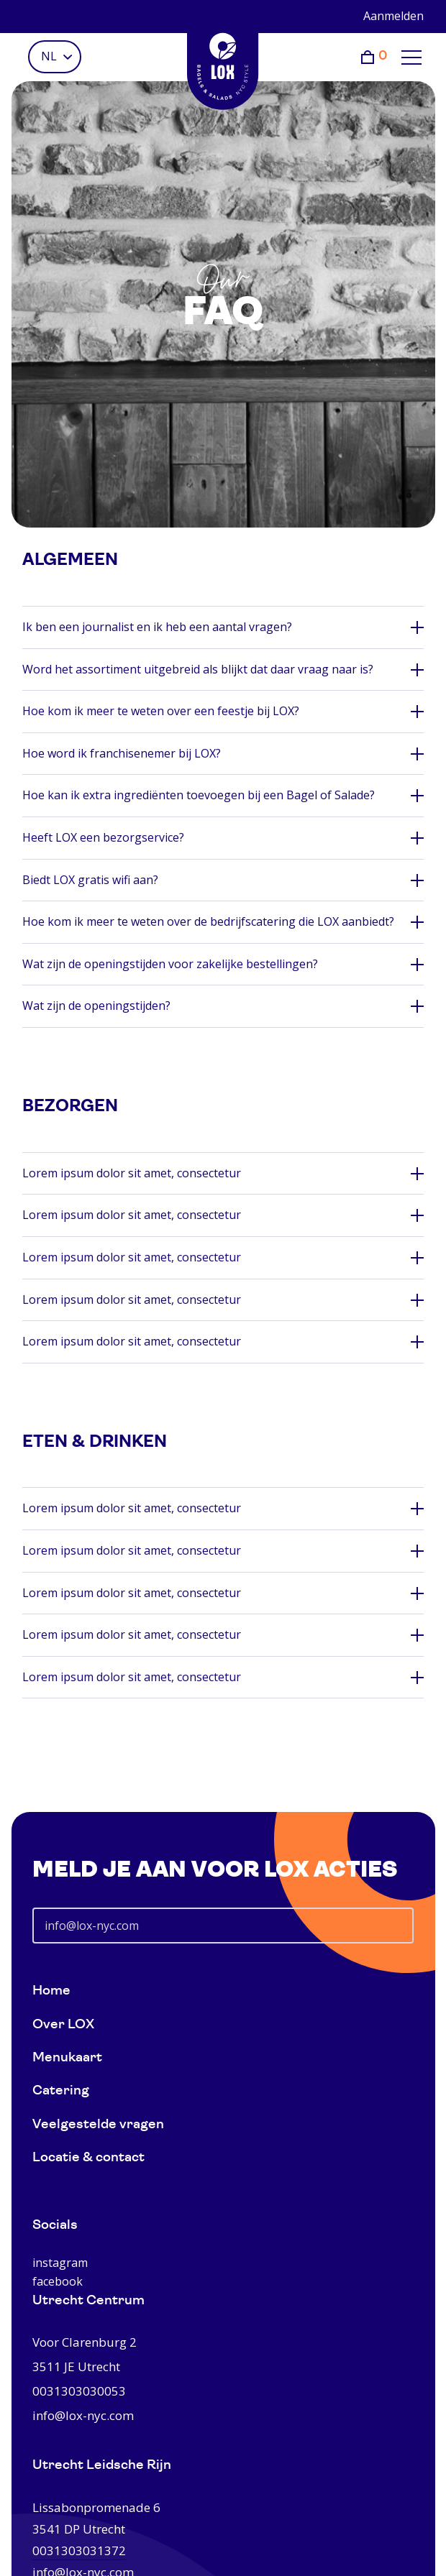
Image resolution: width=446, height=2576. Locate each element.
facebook (57, 2281)
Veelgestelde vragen (98, 2125)
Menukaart (67, 2058)
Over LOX (63, 2025)
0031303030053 (79, 2391)
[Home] (223, 61)
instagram (60, 2263)
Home (51, 1991)
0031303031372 (79, 2550)
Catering (60, 2091)
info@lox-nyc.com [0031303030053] (83, 2415)
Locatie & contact (88, 2158)
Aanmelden (393, 16)
